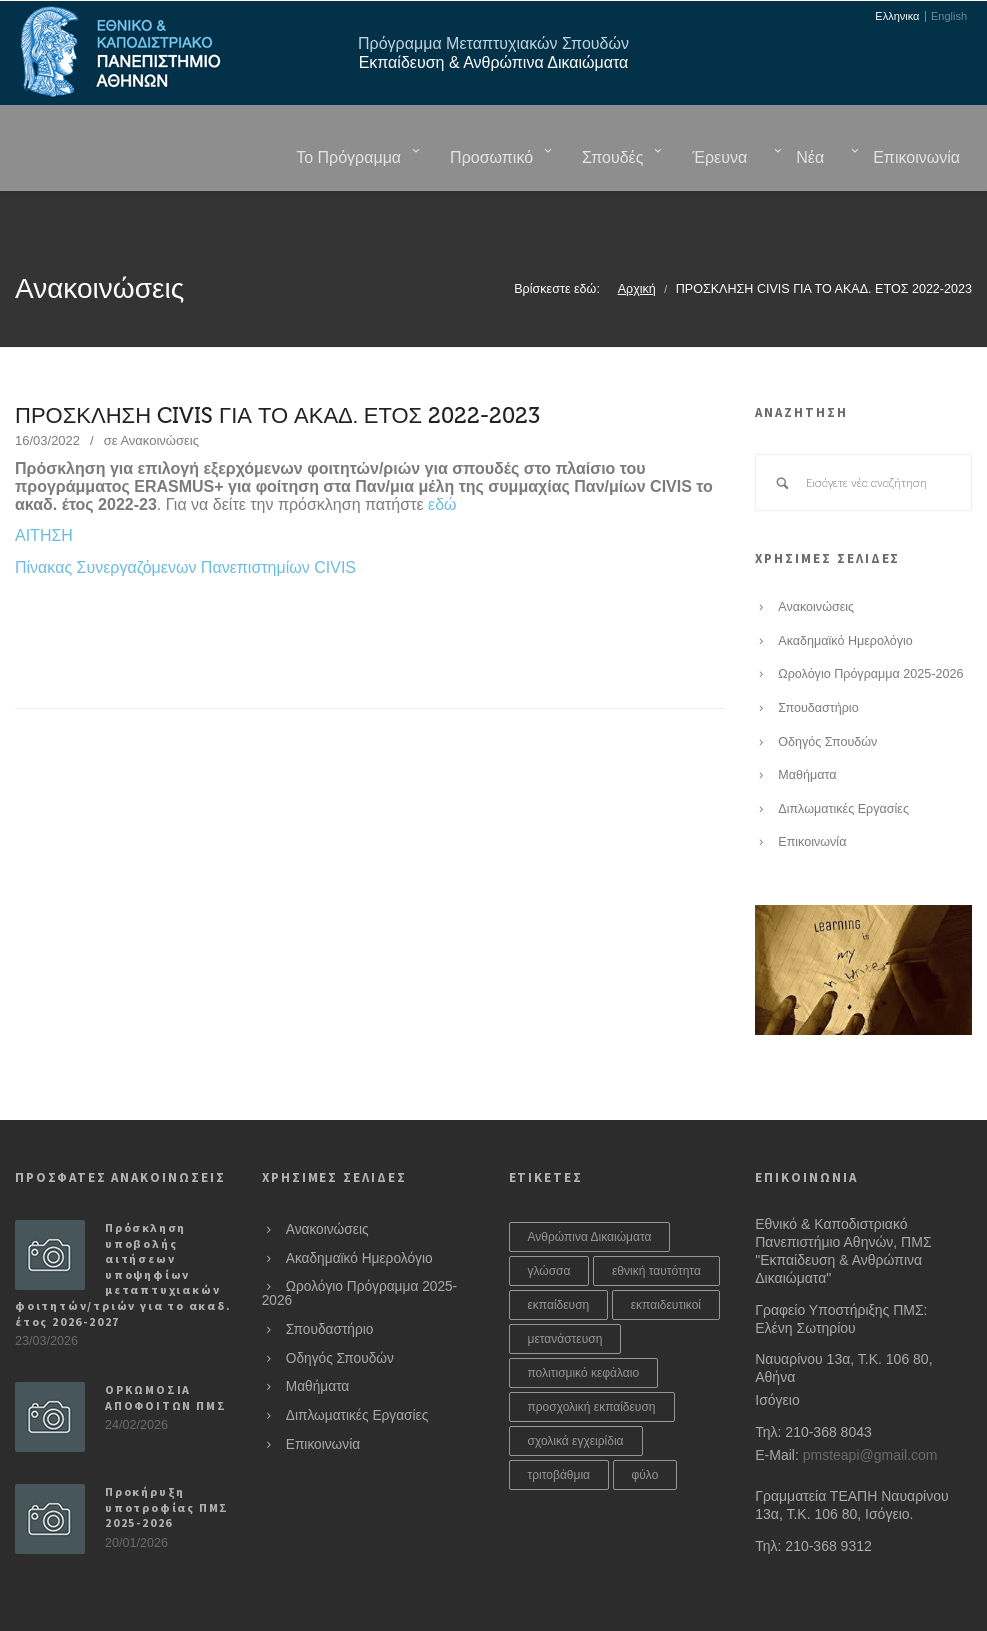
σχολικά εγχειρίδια (576, 1391)
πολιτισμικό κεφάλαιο (584, 1323)
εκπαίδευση (559, 1255)
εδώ (442, 454)
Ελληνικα (897, 16)
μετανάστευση (565, 1289)
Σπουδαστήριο (818, 658)
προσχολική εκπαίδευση (592, 1357)
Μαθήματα (807, 725)
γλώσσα (549, 1221)
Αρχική (637, 239)
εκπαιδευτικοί (666, 1255)
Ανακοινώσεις (159, 390)
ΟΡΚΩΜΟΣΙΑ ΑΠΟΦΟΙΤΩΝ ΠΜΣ (165, 1347)
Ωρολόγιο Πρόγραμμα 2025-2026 (870, 624)
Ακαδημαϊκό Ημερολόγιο (845, 591)
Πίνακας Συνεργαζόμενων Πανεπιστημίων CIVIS (185, 517)
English (949, 16)
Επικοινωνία (812, 792)
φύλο (645, 1425)
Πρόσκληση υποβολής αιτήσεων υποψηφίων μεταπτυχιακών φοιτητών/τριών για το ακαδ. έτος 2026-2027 (123, 1224)
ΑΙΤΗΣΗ (44, 485)
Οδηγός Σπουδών (827, 692)
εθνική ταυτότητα (656, 1221)
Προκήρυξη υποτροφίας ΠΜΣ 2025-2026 (167, 1457)
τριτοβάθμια (559, 1425)
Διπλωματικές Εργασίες (843, 759)
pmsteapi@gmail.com (870, 1405)
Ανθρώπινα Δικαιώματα (590, 1187)
